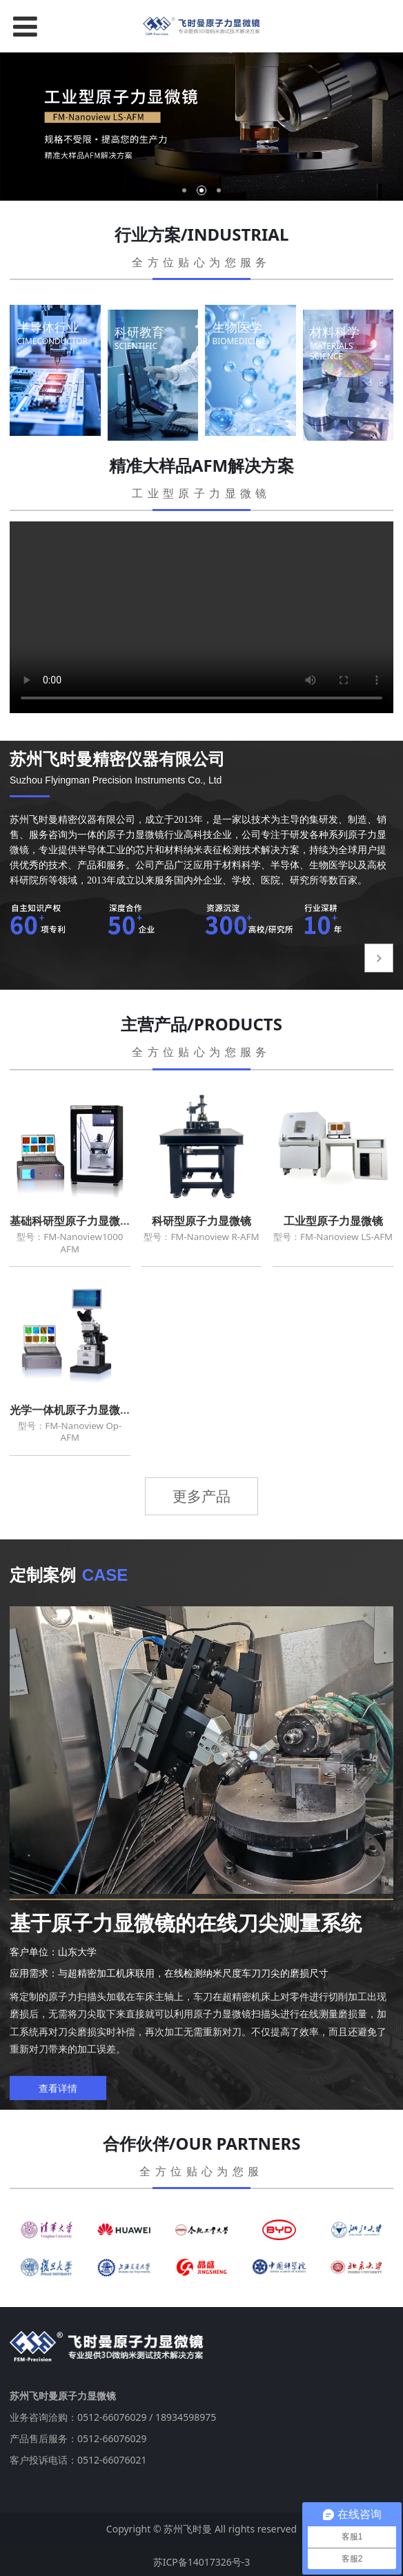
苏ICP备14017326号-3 (201, 2559)
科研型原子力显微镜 (201, 1220)
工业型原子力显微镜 (333, 1220)
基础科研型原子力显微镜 (70, 1220)
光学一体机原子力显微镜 (70, 1409)
